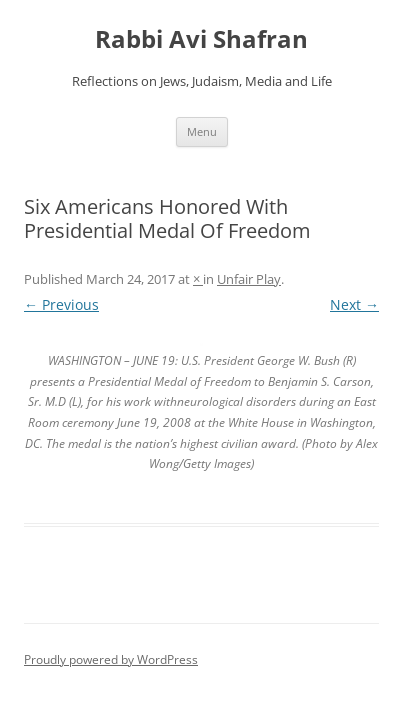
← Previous (61, 304)
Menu (202, 131)
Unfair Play (249, 279)
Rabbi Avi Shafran (201, 39)
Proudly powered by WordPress (111, 659)
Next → (354, 304)
